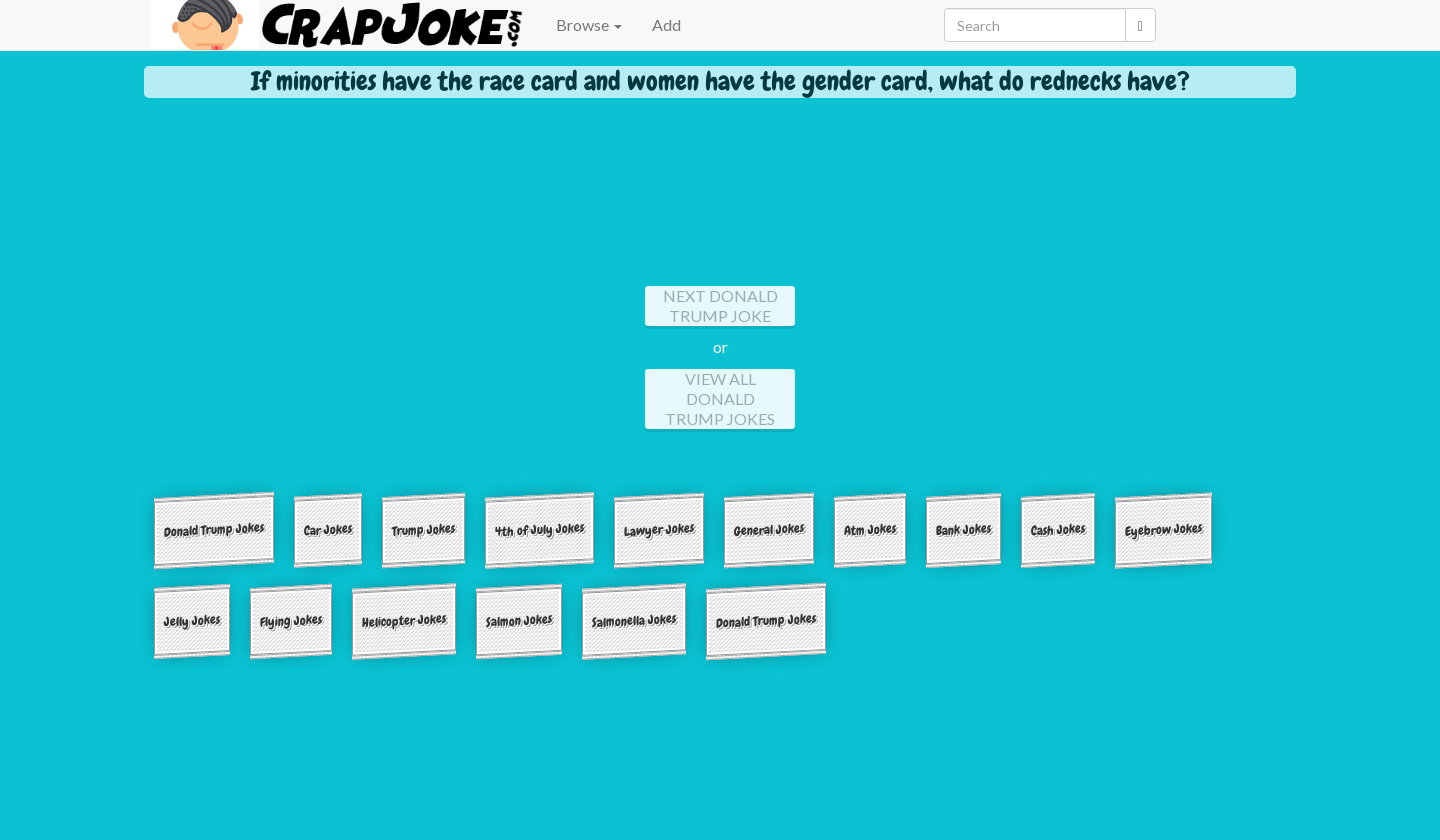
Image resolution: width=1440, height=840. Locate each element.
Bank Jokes (963, 529)
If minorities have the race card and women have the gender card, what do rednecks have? (720, 81)
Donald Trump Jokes (214, 529)
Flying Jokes (291, 620)
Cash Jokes (1058, 529)
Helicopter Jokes (404, 619)
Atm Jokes (870, 529)
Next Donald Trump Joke (720, 305)
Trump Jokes (423, 529)
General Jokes (769, 529)
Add (666, 24)
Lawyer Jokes (659, 529)
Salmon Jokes (519, 620)
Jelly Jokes (192, 620)
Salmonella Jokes (634, 619)
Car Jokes (328, 530)
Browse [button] (589, 24)
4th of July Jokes (539, 529)
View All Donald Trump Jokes (720, 398)
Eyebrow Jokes (1163, 529)
